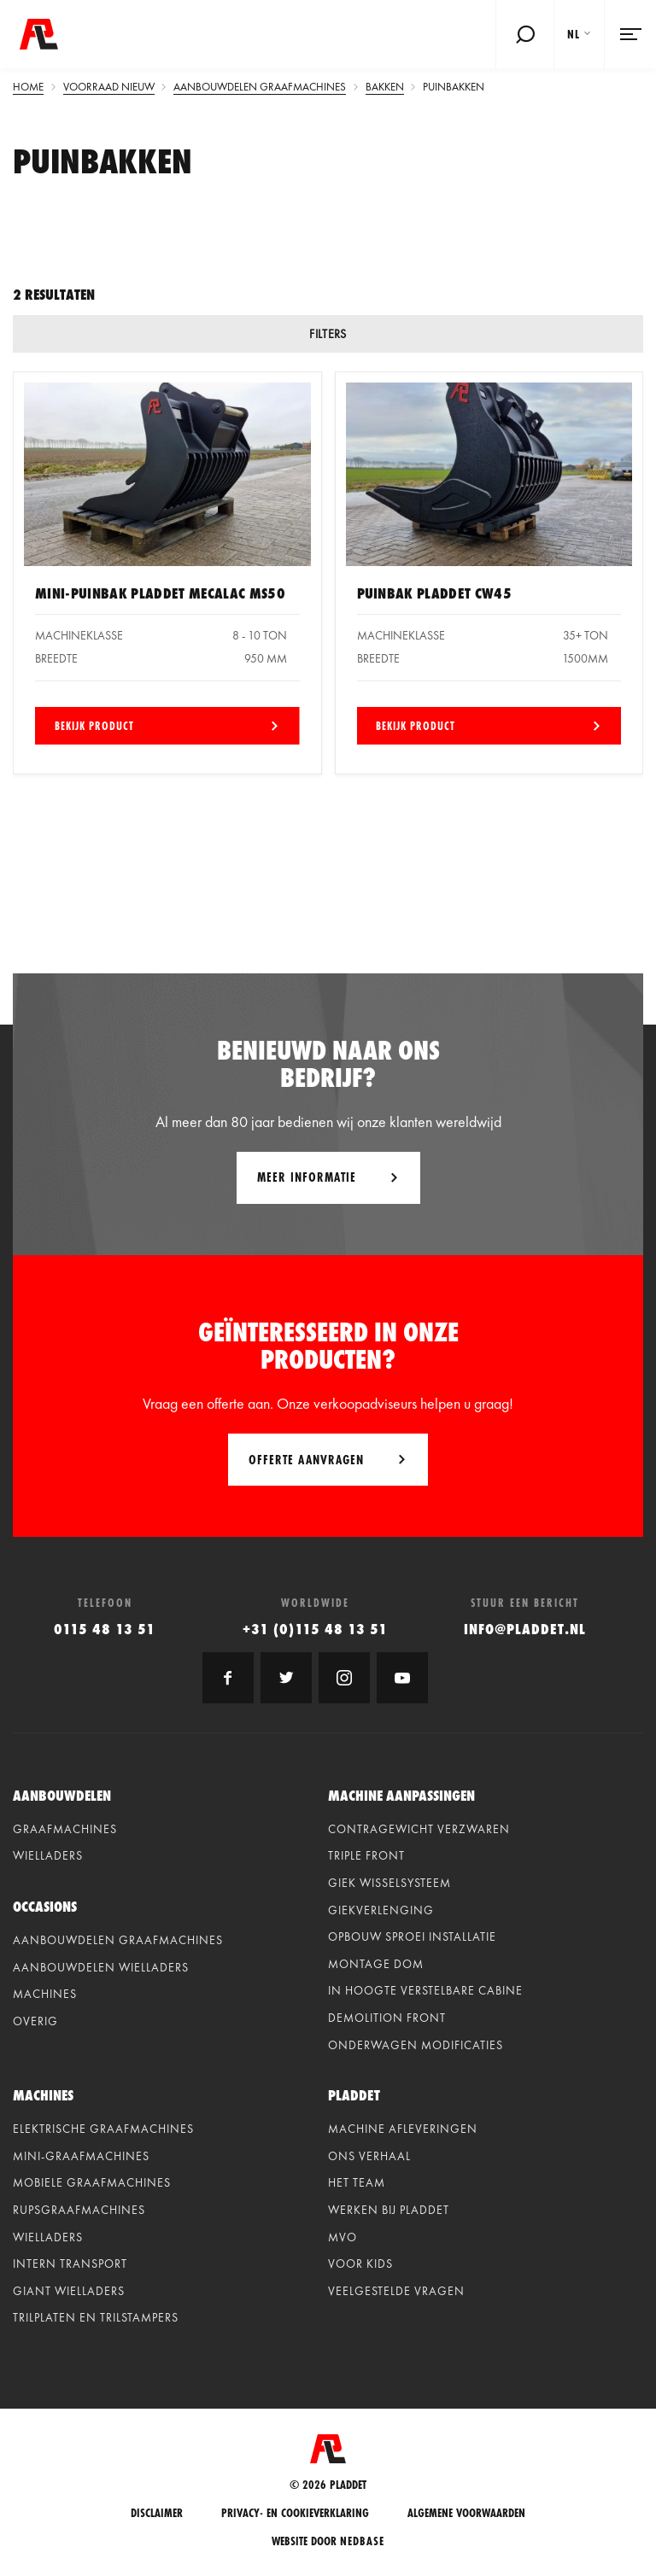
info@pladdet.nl (525, 1628)
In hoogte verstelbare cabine (425, 1990)
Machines (45, 1993)
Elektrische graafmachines (103, 2128)
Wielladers (48, 1855)
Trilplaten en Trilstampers (96, 2317)
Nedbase (362, 2541)
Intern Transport (70, 2263)
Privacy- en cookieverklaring (295, 2513)
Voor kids (360, 2263)
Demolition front (387, 2017)
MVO (342, 2237)
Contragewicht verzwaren (419, 1829)
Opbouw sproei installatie (412, 1936)
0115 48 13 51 (104, 1628)
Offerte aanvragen (306, 1460)
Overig (35, 2021)
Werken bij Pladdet (388, 2209)
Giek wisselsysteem (389, 1882)
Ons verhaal (369, 2156)
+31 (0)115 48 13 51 (315, 1628)
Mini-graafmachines (81, 2156)
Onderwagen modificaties (415, 2045)
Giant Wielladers (69, 2291)
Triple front (366, 1855)
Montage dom (376, 1963)
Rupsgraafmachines (79, 2209)
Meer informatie (306, 1177)
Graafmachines (65, 1829)
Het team (356, 2182)
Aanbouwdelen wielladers (101, 1967)
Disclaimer (157, 2513)
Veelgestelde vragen (396, 2291)
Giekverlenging (381, 1910)
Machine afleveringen (402, 2128)
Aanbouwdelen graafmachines (118, 1940)
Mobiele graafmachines (92, 2182)
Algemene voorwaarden (466, 2513)
